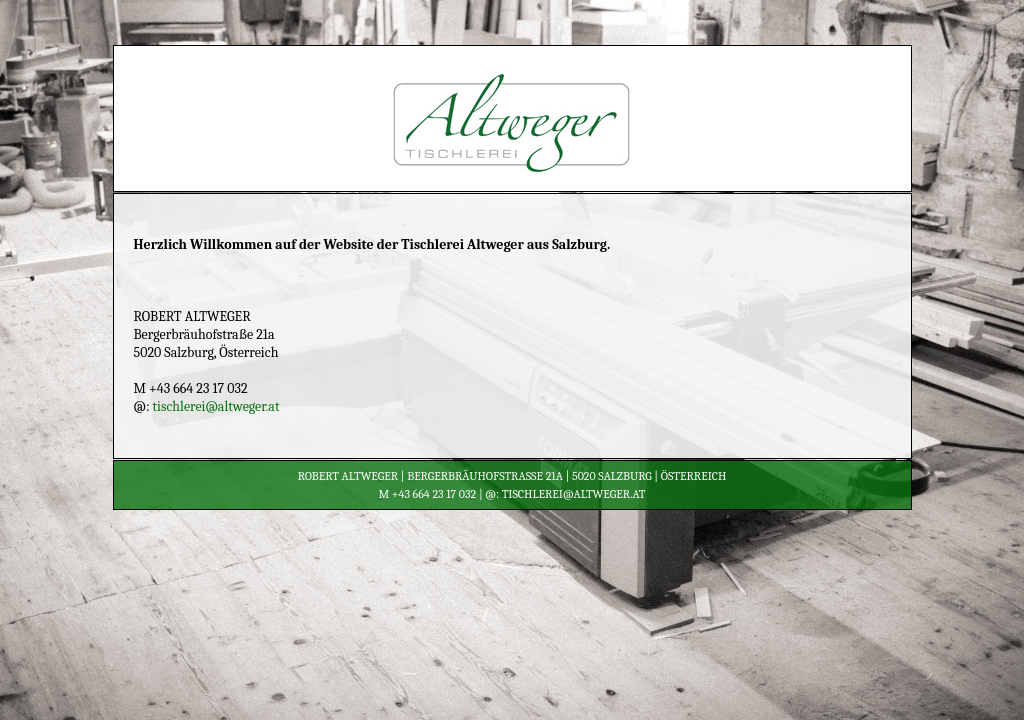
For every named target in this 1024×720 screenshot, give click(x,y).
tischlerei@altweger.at (216, 406)
